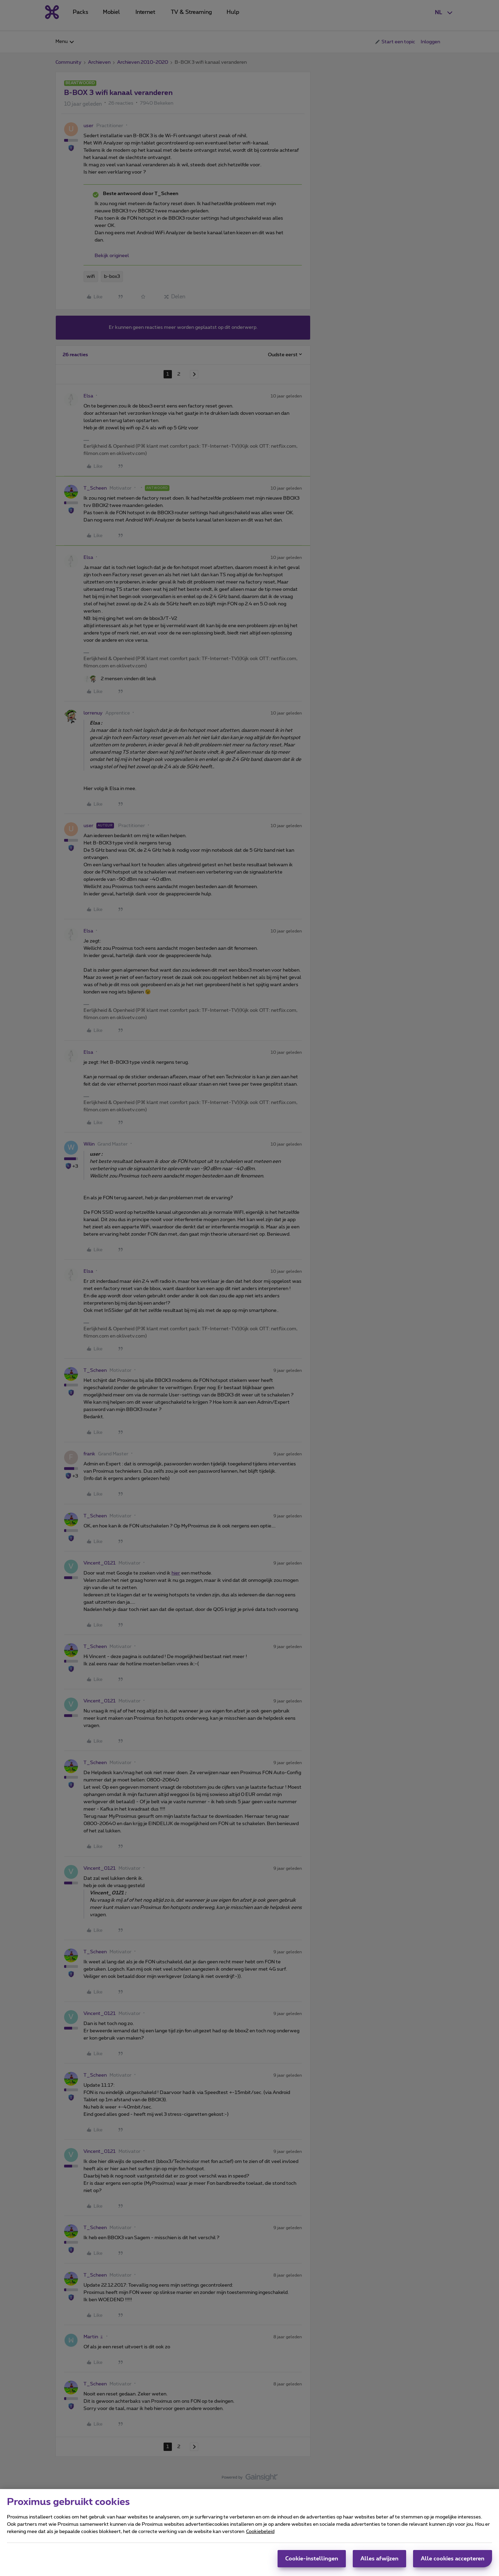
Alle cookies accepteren (452, 2558)
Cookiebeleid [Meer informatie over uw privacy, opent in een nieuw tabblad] (260, 2531)
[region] (249, 2532)
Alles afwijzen (379, 2558)
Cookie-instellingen (311, 2558)
